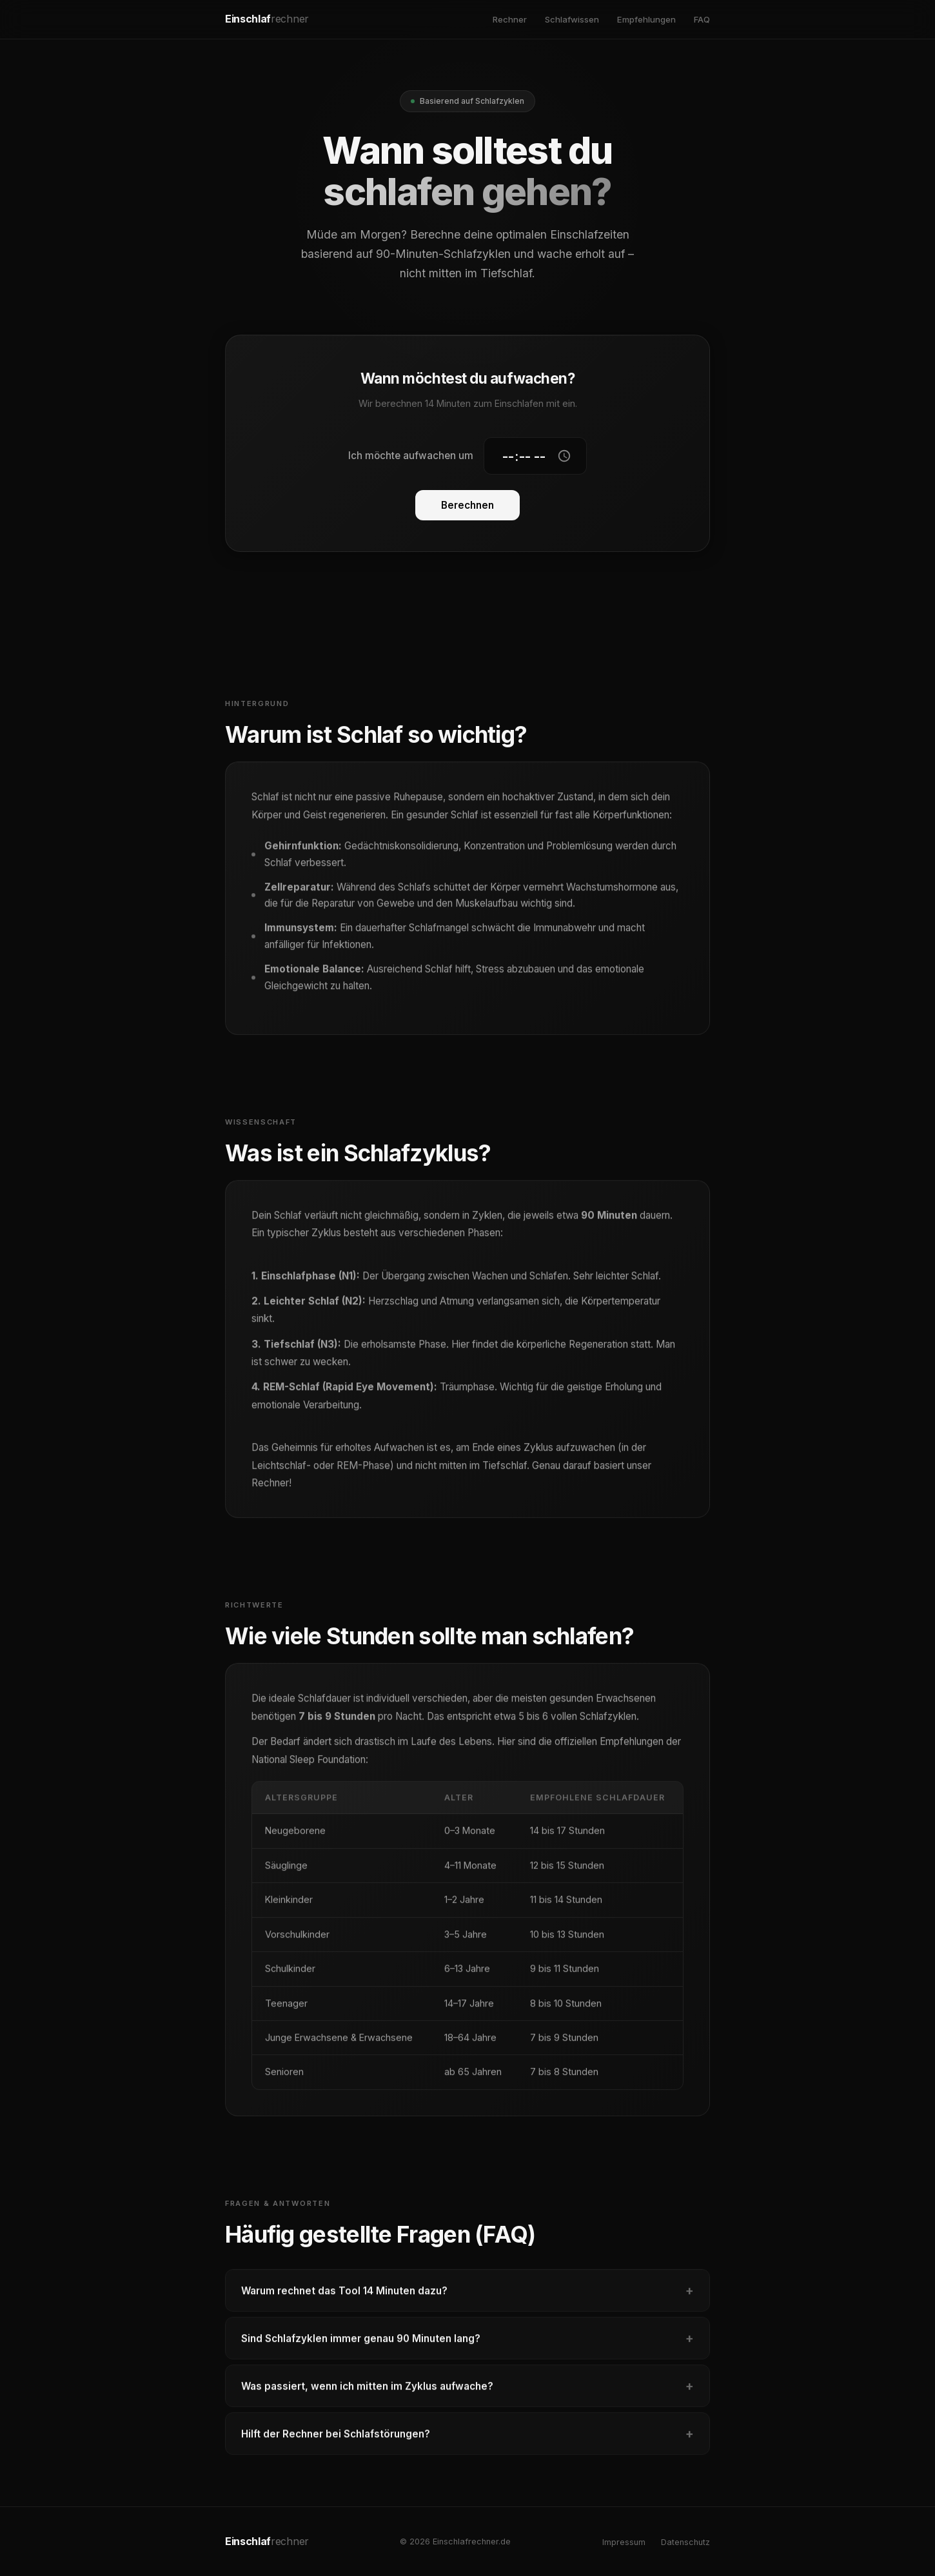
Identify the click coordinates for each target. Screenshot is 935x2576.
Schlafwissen (572, 19)
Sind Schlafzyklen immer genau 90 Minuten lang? (467, 2345)
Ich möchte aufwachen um (410, 456)
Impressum (623, 2542)
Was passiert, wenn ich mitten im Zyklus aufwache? (467, 2393)
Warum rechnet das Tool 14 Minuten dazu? (467, 2297)
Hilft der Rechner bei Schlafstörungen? (467, 2440)
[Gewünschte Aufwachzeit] (535, 456)
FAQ (702, 19)
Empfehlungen (646, 19)
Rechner (510, 19)
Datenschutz (685, 2542)
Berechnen (467, 506)
